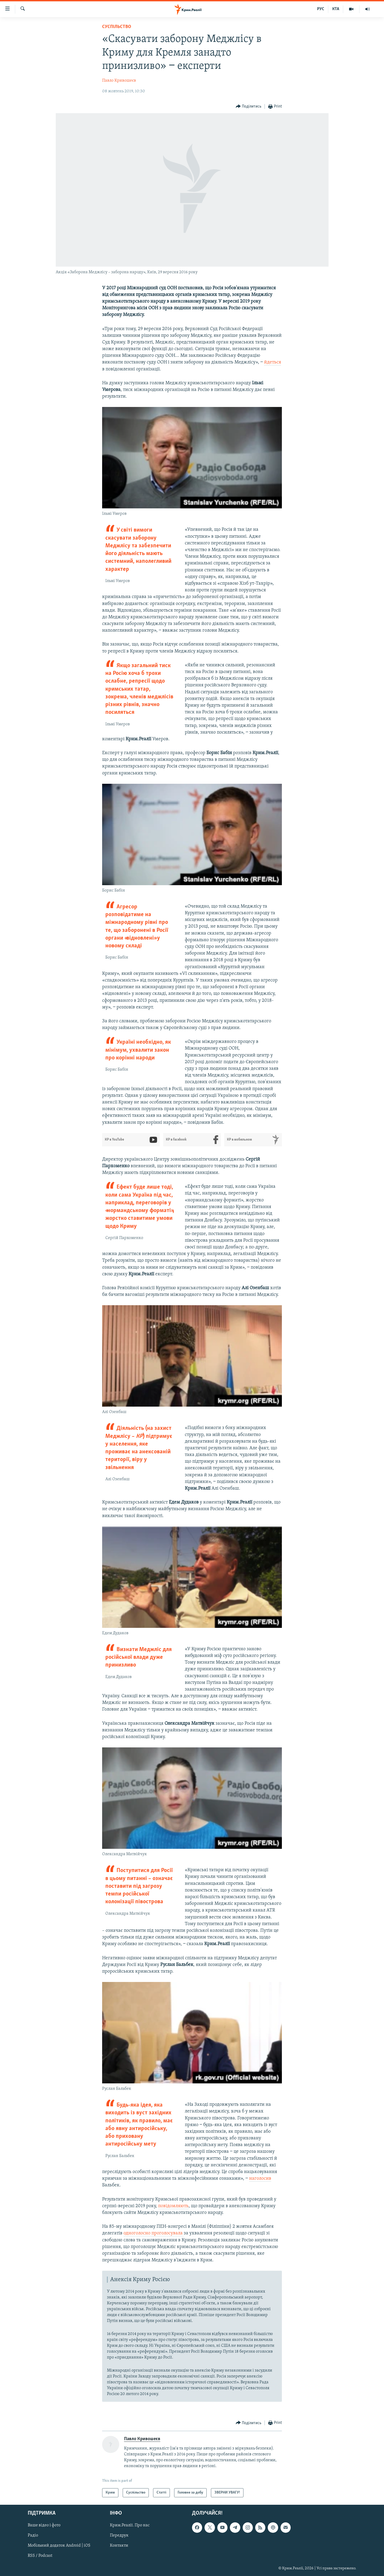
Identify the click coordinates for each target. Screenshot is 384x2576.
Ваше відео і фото (44, 2525)
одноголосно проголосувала (153, 2233)
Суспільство (116, 26)
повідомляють (173, 2206)
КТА (335, 9)
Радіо (33, 2535)
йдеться (272, 362)
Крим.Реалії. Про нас (130, 2525)
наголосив (260, 2178)
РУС (320, 9)
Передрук (119, 2535)
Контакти (119, 2545)
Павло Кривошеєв (119, 80)
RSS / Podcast (40, 2556)
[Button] (249, 106)
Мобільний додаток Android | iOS (59, 2545)
